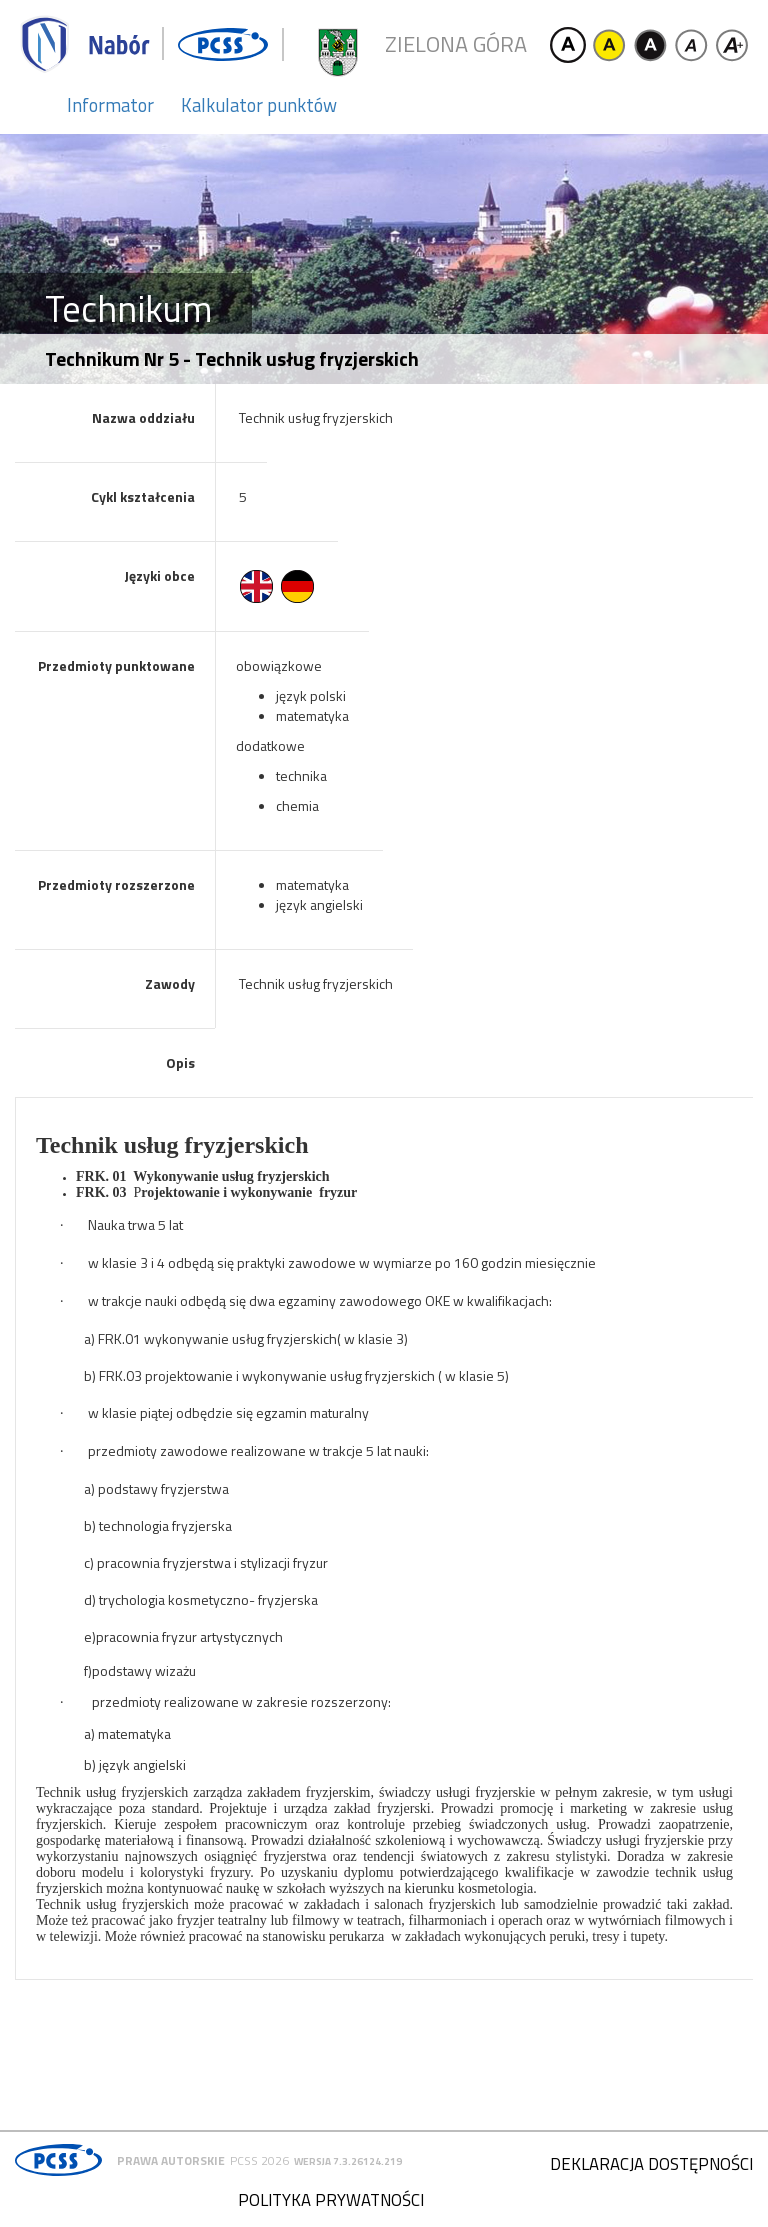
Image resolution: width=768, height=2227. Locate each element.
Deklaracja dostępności (651, 2164)
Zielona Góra (456, 44)
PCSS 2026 (259, 2160)
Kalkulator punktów (259, 105)
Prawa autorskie (171, 2160)
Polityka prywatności (331, 2200)
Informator (110, 105)
